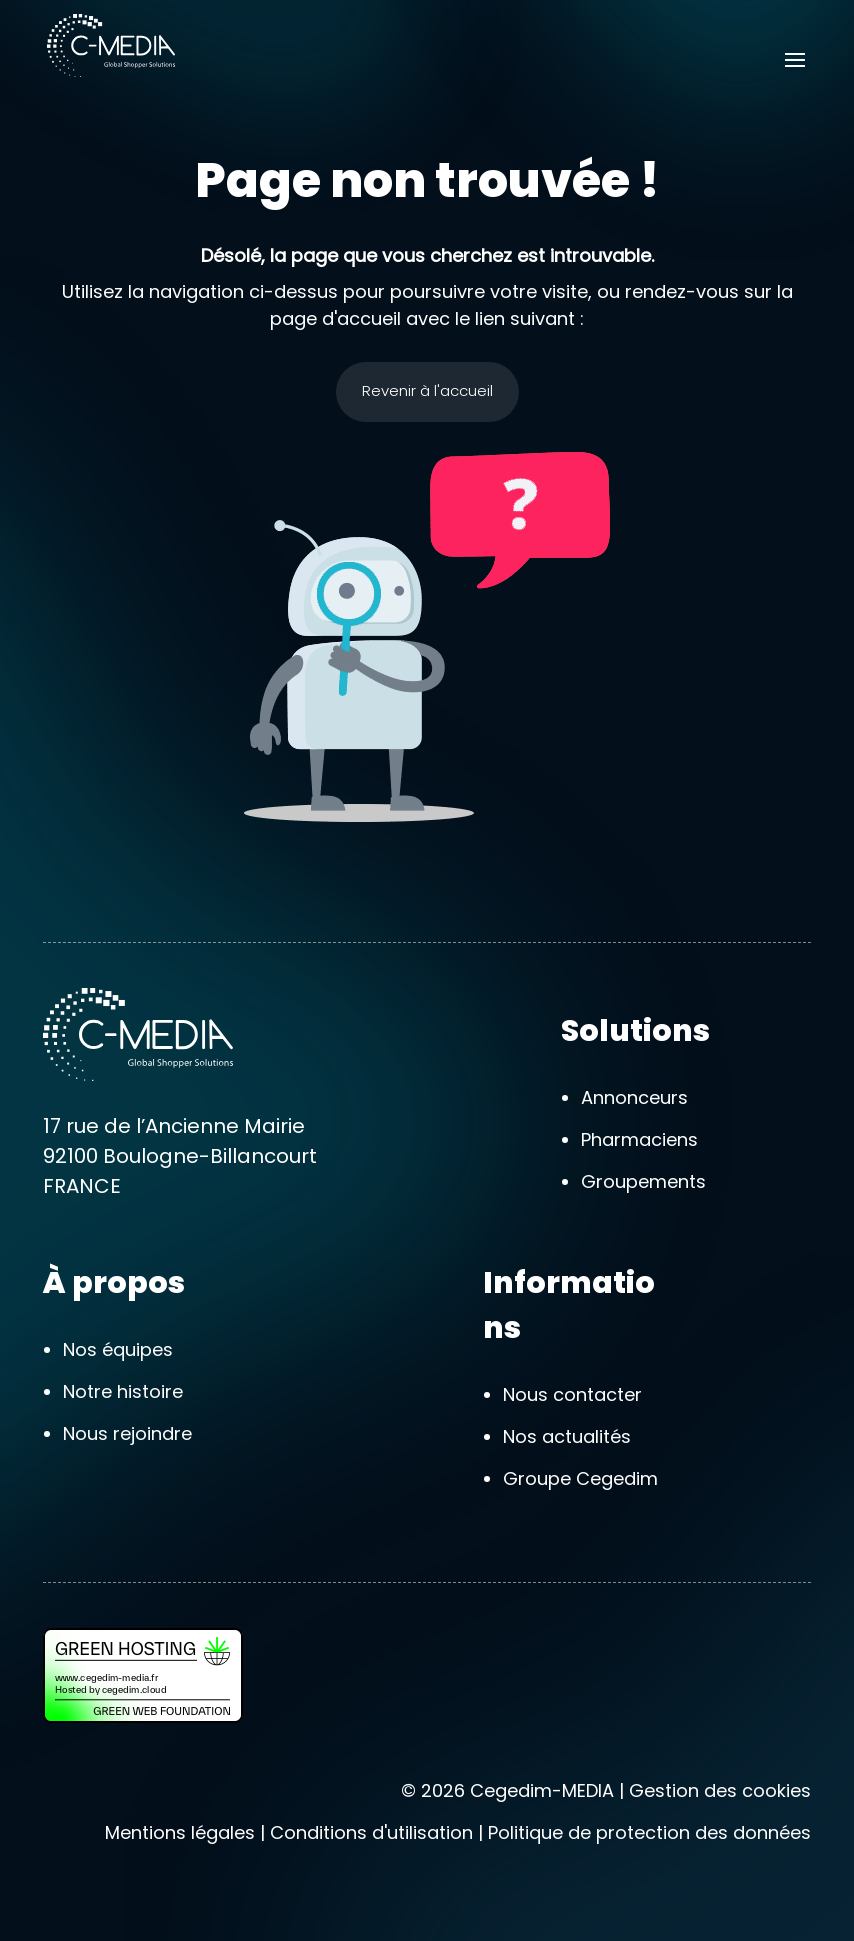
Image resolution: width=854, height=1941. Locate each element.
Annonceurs (634, 1097)
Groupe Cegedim (580, 1478)
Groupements (643, 1181)
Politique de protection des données (649, 1832)
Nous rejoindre (127, 1433)
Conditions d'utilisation (371, 1832)
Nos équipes (118, 1349)
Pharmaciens (639, 1139)
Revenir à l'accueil (427, 390)
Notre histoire (123, 1391)
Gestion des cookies (720, 1790)
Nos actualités (567, 1436)
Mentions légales (180, 1832)
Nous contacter (572, 1394)
